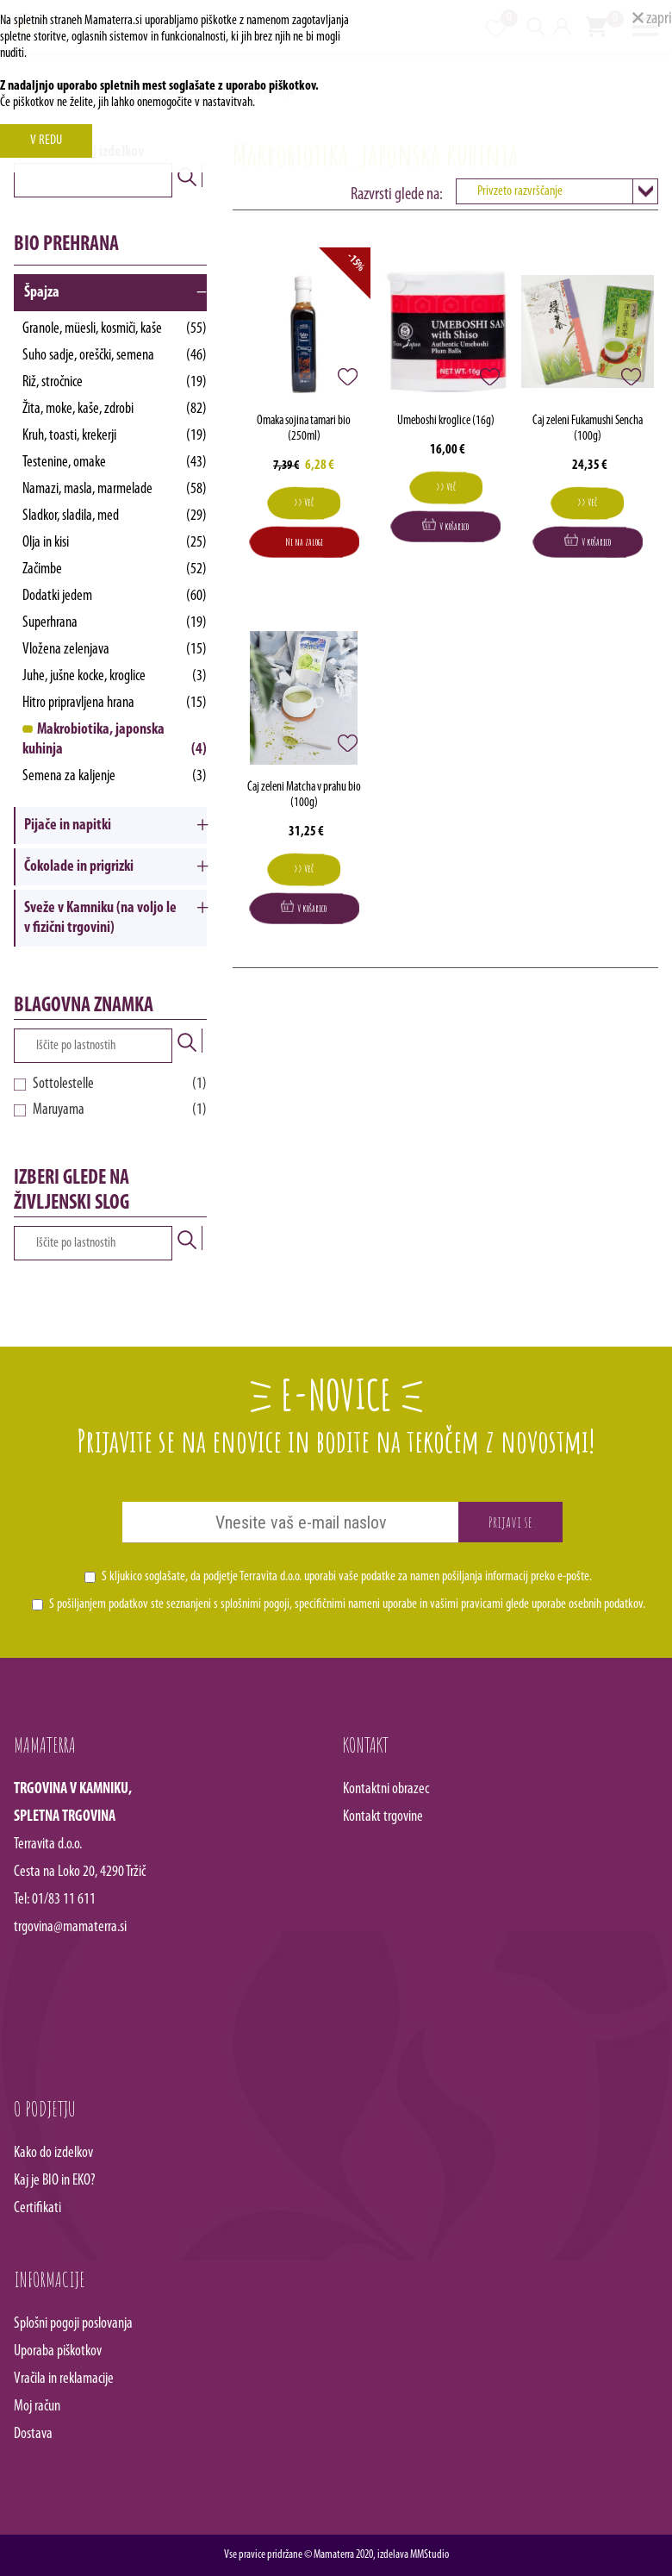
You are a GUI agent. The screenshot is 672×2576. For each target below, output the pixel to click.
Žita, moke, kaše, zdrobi (115, 409)
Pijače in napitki (67, 825)
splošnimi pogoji (255, 1604)
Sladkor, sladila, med (115, 516)
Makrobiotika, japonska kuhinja (115, 741)
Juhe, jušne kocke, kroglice (115, 676)
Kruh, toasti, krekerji (115, 436)
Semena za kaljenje (115, 776)
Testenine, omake (115, 462)
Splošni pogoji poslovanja (73, 2324)
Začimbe (115, 569)
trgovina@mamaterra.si (70, 1927)
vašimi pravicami (466, 1604)
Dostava (33, 2434)
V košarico (445, 525)
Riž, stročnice (115, 382)
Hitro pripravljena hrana (115, 703)
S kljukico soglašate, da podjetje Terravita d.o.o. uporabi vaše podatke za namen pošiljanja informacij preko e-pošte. (347, 1577)
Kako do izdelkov (53, 2153)
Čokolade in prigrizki (79, 867)
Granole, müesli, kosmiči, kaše (115, 329)
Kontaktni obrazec (386, 1789)
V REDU (46, 140)
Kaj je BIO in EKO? (55, 2181)
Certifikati (37, 2208)
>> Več (304, 502)
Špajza (41, 292)
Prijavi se (510, 1521)
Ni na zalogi (304, 541)
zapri (652, 19)
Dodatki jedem (115, 596)
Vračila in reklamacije (64, 2379)
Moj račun (37, 2406)
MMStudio (429, 2554)
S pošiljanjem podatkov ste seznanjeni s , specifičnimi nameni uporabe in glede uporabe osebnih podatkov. (347, 1604)
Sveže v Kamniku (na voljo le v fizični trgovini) (100, 918)
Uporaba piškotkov (58, 2351)
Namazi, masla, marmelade (115, 489)
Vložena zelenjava (115, 650)
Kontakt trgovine (383, 1817)
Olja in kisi (115, 543)
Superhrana (115, 623)
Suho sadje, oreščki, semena (115, 356)
